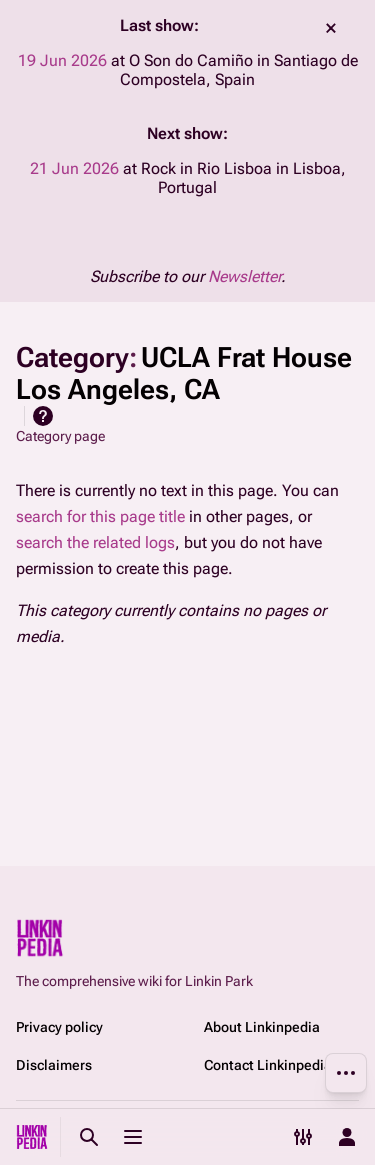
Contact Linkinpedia (268, 1065)
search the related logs (95, 542)
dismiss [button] (331, 28)
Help (43, 416)
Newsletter (244, 276)
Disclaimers (54, 1065)
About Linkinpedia (262, 1027)
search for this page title (100, 516)
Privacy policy (59, 1027)
